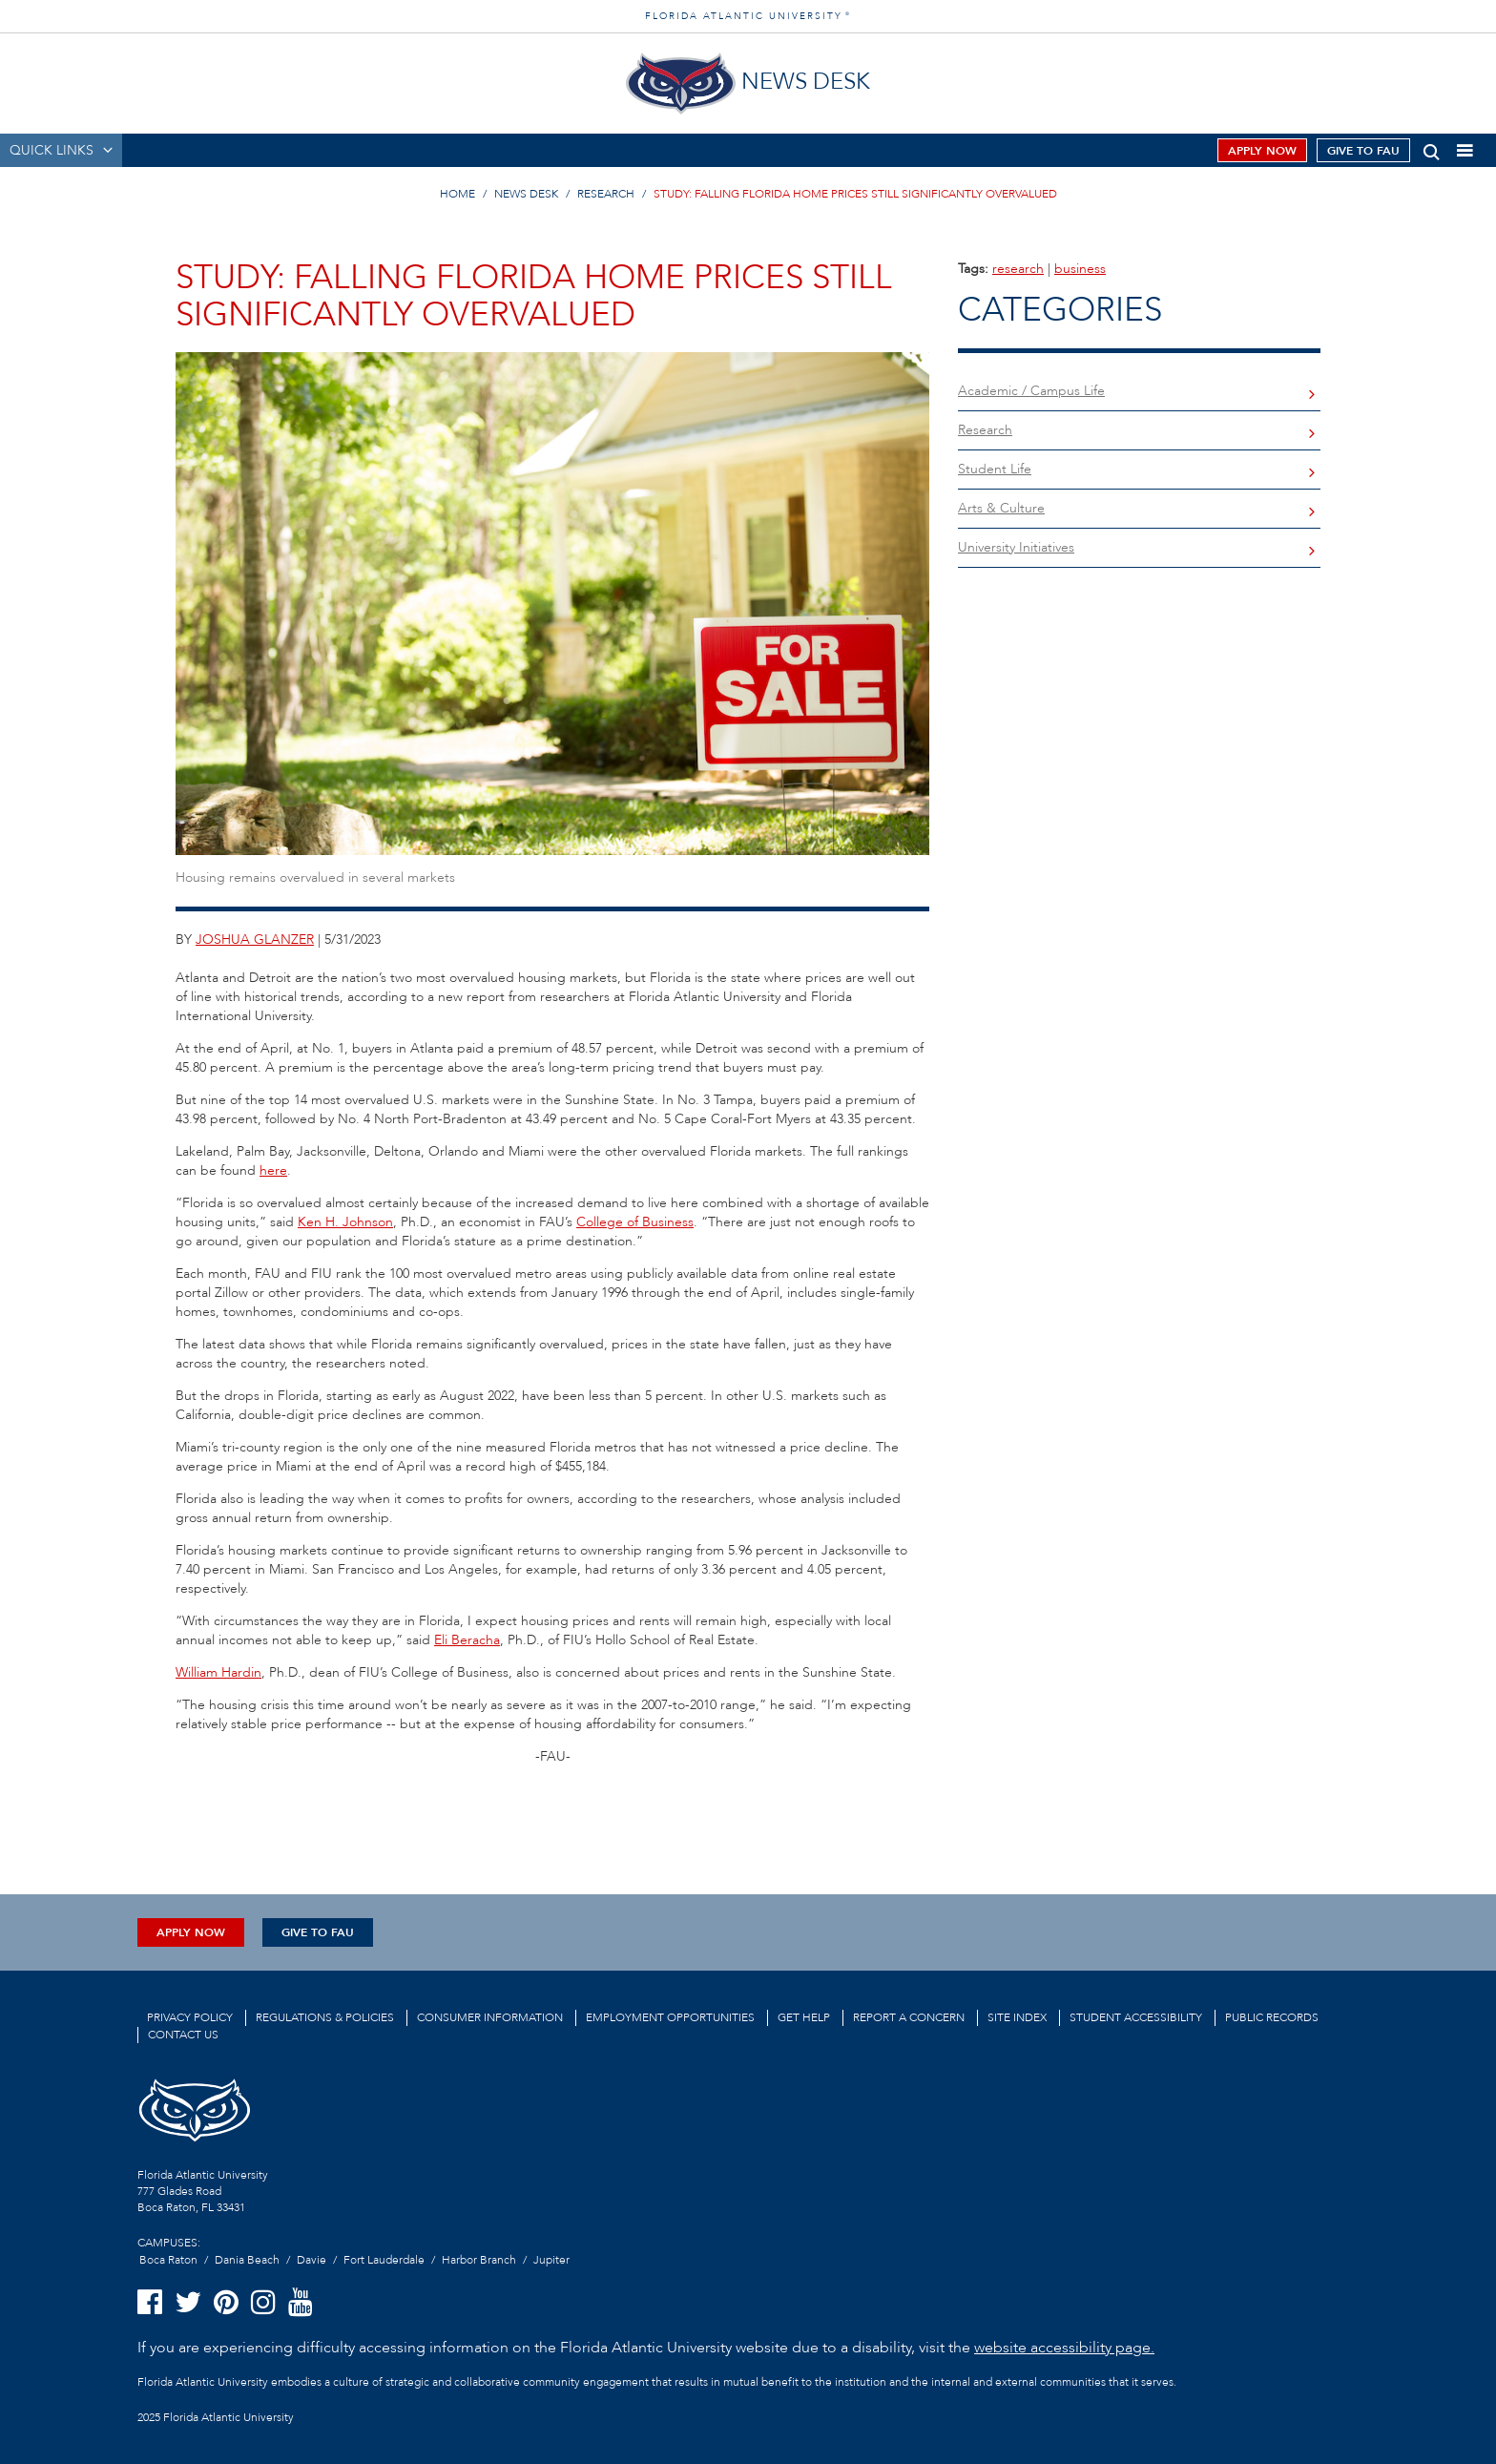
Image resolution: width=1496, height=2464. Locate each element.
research (1018, 269)
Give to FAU (1363, 150)
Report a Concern (909, 2017)
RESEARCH (605, 193)
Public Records (1272, 2017)
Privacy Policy (190, 2017)
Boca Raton (168, 2259)
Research (985, 430)
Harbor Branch (479, 2259)
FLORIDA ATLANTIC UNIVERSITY (748, 16)
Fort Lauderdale (384, 2259)
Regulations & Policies (325, 2017)
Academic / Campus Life (1031, 391)
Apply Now (1262, 150)
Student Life (994, 469)
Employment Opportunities (670, 2017)
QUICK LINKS (52, 150)
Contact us (183, 2034)
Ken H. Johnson (345, 1222)
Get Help (804, 2017)
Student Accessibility (1136, 2017)
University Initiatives (1016, 547)
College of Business (635, 1222)
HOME (457, 193)
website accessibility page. (1064, 2347)
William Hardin (218, 1672)
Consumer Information (490, 2017)
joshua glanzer (255, 939)
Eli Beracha (467, 1640)
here (273, 1170)
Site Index (1017, 2017)
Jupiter (551, 2259)
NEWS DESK (526, 193)
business (1080, 269)
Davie (311, 2259)
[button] (1431, 148)
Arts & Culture (1001, 508)
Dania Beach (247, 2259)
